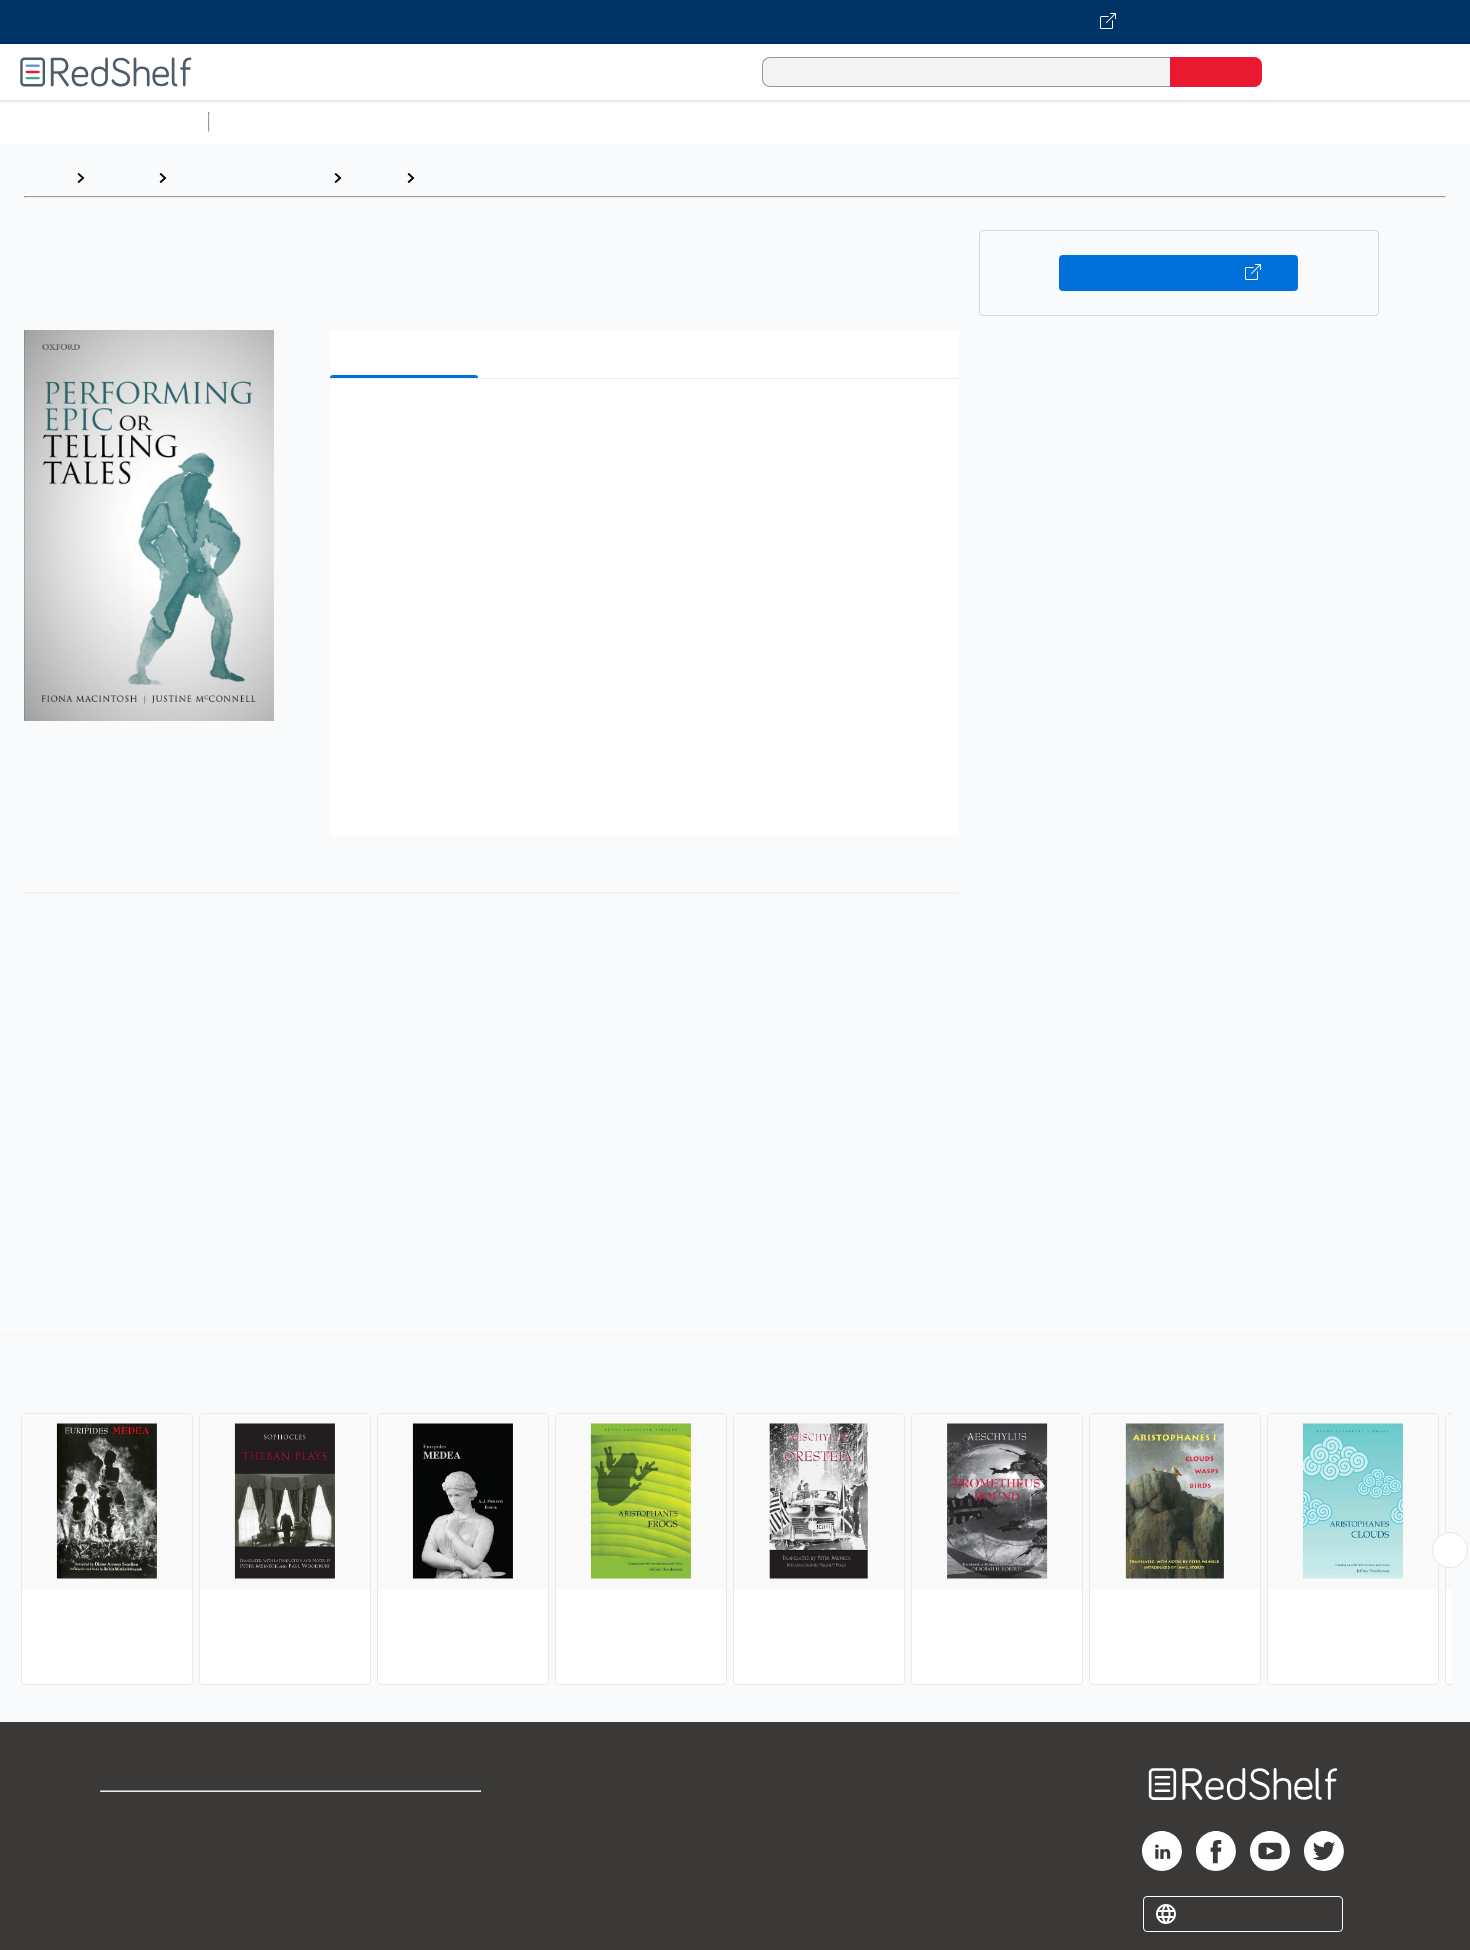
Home (45, 177)
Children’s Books (1327, 121)
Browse (121, 177)
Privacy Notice (155, 1879)
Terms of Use (406, 1815)
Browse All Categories (104, 121)
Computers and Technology (571, 121)
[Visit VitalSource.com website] (735, 22)
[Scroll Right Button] (1450, 1550)
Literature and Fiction (249, 177)
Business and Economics (776, 121)
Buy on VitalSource (1178, 273)
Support (130, 1847)
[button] (648, 424)
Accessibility (402, 1879)
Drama (373, 177)
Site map (133, 1911)
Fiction (1130, 121)
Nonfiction (1211, 121)
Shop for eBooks (164, 1815)
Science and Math (392, 121)
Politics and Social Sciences (985, 121)
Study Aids (270, 121)
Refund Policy (406, 1847)
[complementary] (735, 1512)
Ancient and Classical (504, 177)
